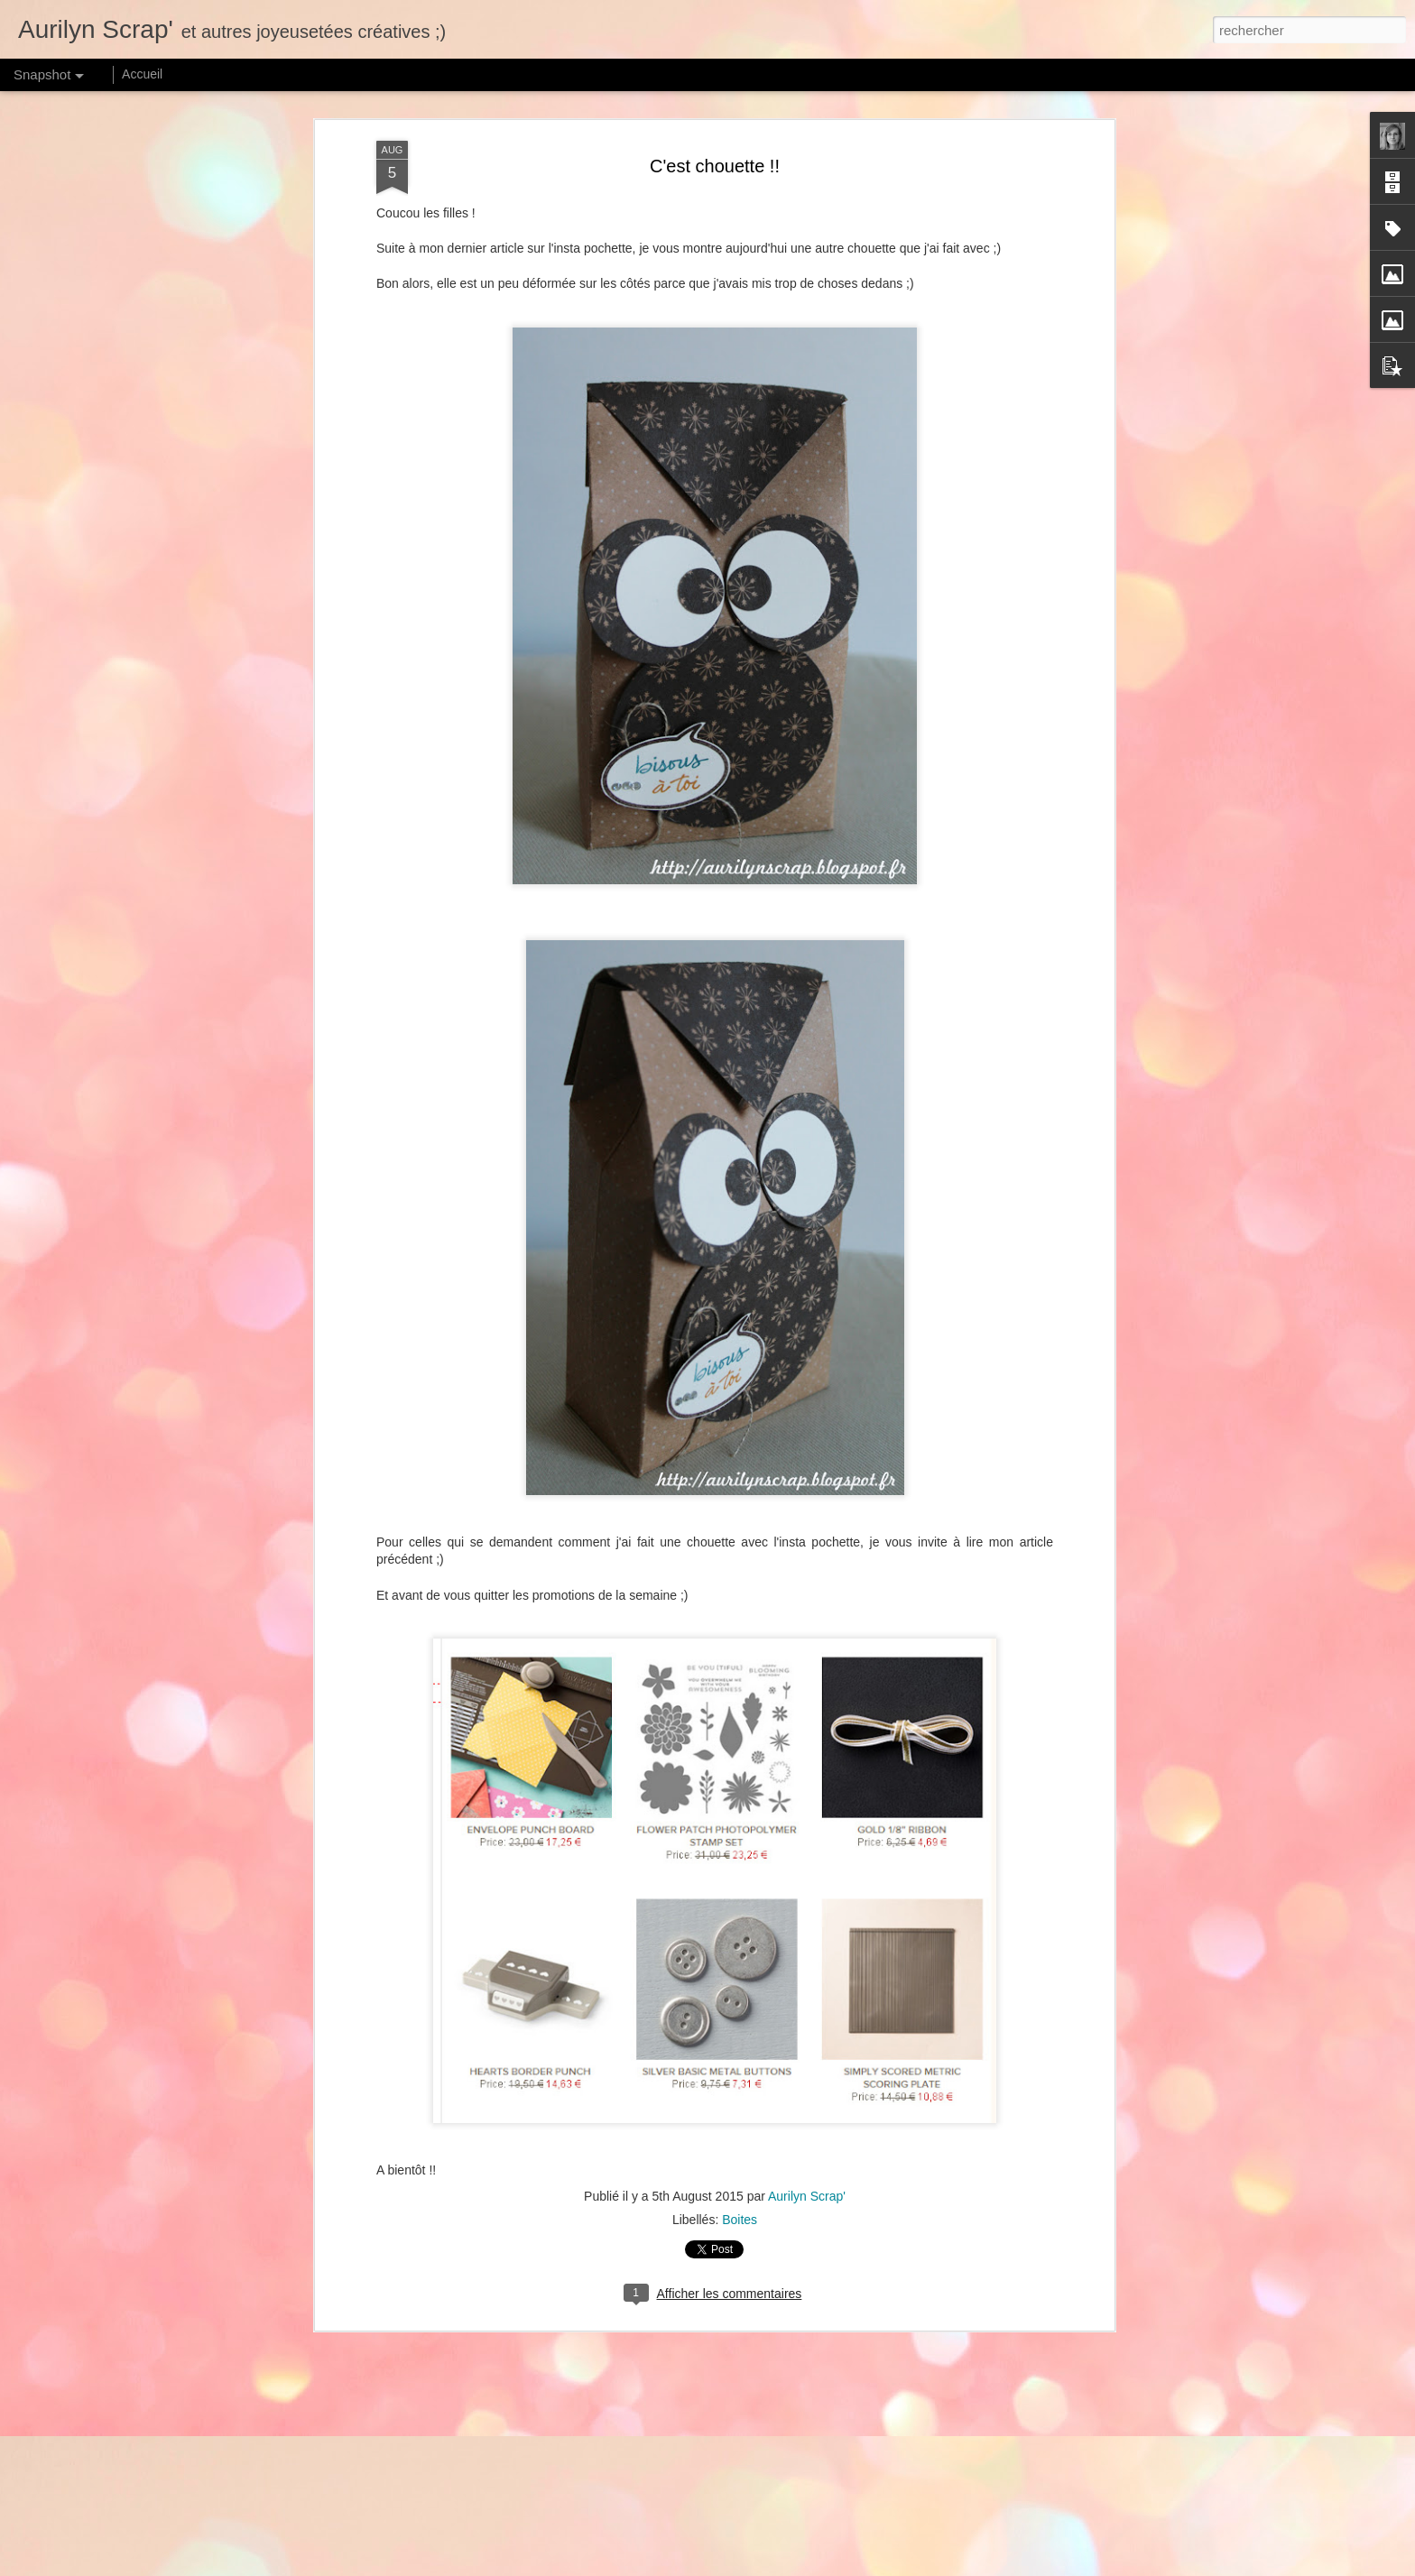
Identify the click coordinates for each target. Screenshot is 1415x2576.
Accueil (142, 74)
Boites (739, 2219)
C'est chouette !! (715, 166)
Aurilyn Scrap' (807, 2196)
